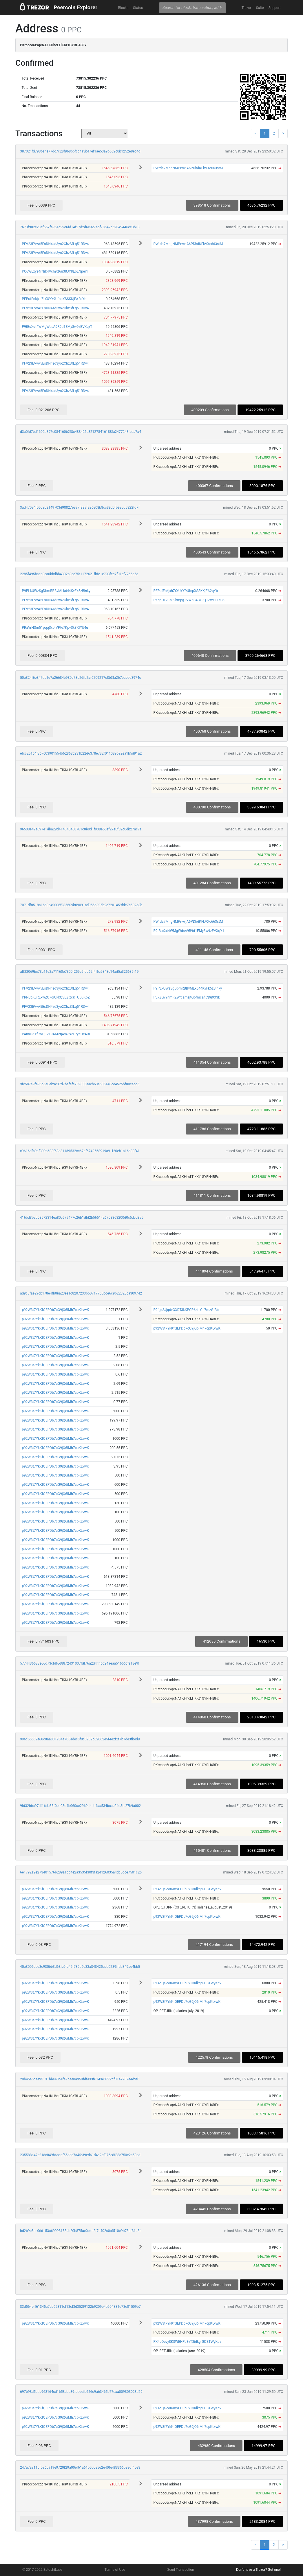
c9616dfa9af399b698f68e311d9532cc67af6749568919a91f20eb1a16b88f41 (80, 1151)
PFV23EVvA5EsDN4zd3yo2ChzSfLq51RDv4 (55, 244)
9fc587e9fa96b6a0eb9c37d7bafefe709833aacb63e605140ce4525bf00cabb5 (79, 1084)
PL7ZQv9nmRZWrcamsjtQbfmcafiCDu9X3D (186, 997)
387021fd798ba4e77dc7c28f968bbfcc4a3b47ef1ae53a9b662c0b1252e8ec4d (80, 151)
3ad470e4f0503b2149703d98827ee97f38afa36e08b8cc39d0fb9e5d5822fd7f (80, 507)
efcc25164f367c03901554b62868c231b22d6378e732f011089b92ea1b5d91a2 (81, 753)
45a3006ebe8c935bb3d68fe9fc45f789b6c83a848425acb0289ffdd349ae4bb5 (80, 1967)
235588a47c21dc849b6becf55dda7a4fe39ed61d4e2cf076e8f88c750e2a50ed (80, 2155)
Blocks (123, 8)
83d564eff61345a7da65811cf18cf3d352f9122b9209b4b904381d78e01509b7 (80, 2307)
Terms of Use (115, 2570)
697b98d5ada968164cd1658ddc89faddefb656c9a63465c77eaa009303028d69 (81, 2392)
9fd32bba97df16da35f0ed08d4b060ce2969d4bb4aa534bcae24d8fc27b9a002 (80, 1806)
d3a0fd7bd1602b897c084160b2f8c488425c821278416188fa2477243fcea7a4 (80, 432)
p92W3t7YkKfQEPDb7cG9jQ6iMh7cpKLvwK (55, 1310)
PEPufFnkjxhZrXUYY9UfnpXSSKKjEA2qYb (54, 299)
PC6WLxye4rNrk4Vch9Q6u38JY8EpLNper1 (55, 271)
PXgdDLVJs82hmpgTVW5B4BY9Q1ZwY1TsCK (189, 600)
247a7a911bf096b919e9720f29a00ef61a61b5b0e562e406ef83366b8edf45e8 (80, 2467)
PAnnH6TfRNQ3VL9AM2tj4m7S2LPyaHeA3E (56, 1034)
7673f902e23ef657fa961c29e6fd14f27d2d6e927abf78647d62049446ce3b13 (80, 227)
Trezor (246, 8)
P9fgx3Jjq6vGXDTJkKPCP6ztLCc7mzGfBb (186, 1310)
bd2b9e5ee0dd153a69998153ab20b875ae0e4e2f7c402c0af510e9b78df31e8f (80, 2231)
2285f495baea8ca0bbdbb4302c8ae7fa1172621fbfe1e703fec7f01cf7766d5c (79, 574)
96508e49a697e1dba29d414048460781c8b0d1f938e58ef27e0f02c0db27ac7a (81, 829)
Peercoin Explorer (75, 7)
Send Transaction (180, 2570)
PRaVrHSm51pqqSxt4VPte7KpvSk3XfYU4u (55, 628)
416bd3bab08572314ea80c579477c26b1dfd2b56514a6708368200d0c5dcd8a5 (81, 1218)
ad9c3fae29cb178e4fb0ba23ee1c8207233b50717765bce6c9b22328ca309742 (81, 1293)
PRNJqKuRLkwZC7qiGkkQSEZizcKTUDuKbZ (56, 997)
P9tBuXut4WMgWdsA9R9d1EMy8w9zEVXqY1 (57, 327)
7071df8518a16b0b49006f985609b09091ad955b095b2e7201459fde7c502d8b (81, 905)
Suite (260, 8)
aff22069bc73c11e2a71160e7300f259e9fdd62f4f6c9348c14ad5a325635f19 (79, 972)
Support (275, 8)
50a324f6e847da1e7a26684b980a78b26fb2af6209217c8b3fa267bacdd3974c (80, 678)
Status (138, 8)
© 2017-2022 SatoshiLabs (42, 2570)
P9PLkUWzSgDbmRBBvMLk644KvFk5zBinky (56, 591)
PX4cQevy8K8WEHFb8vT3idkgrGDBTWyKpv (187, 1889)
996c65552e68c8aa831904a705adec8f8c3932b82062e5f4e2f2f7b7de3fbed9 (80, 1739)
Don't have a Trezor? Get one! (258, 2570)
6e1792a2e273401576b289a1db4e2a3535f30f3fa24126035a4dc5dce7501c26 (81, 1872)
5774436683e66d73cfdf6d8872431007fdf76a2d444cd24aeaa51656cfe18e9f (79, 1663)
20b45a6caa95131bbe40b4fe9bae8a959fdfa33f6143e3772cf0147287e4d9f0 (79, 2079)
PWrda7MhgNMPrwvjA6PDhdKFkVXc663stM (188, 168)
